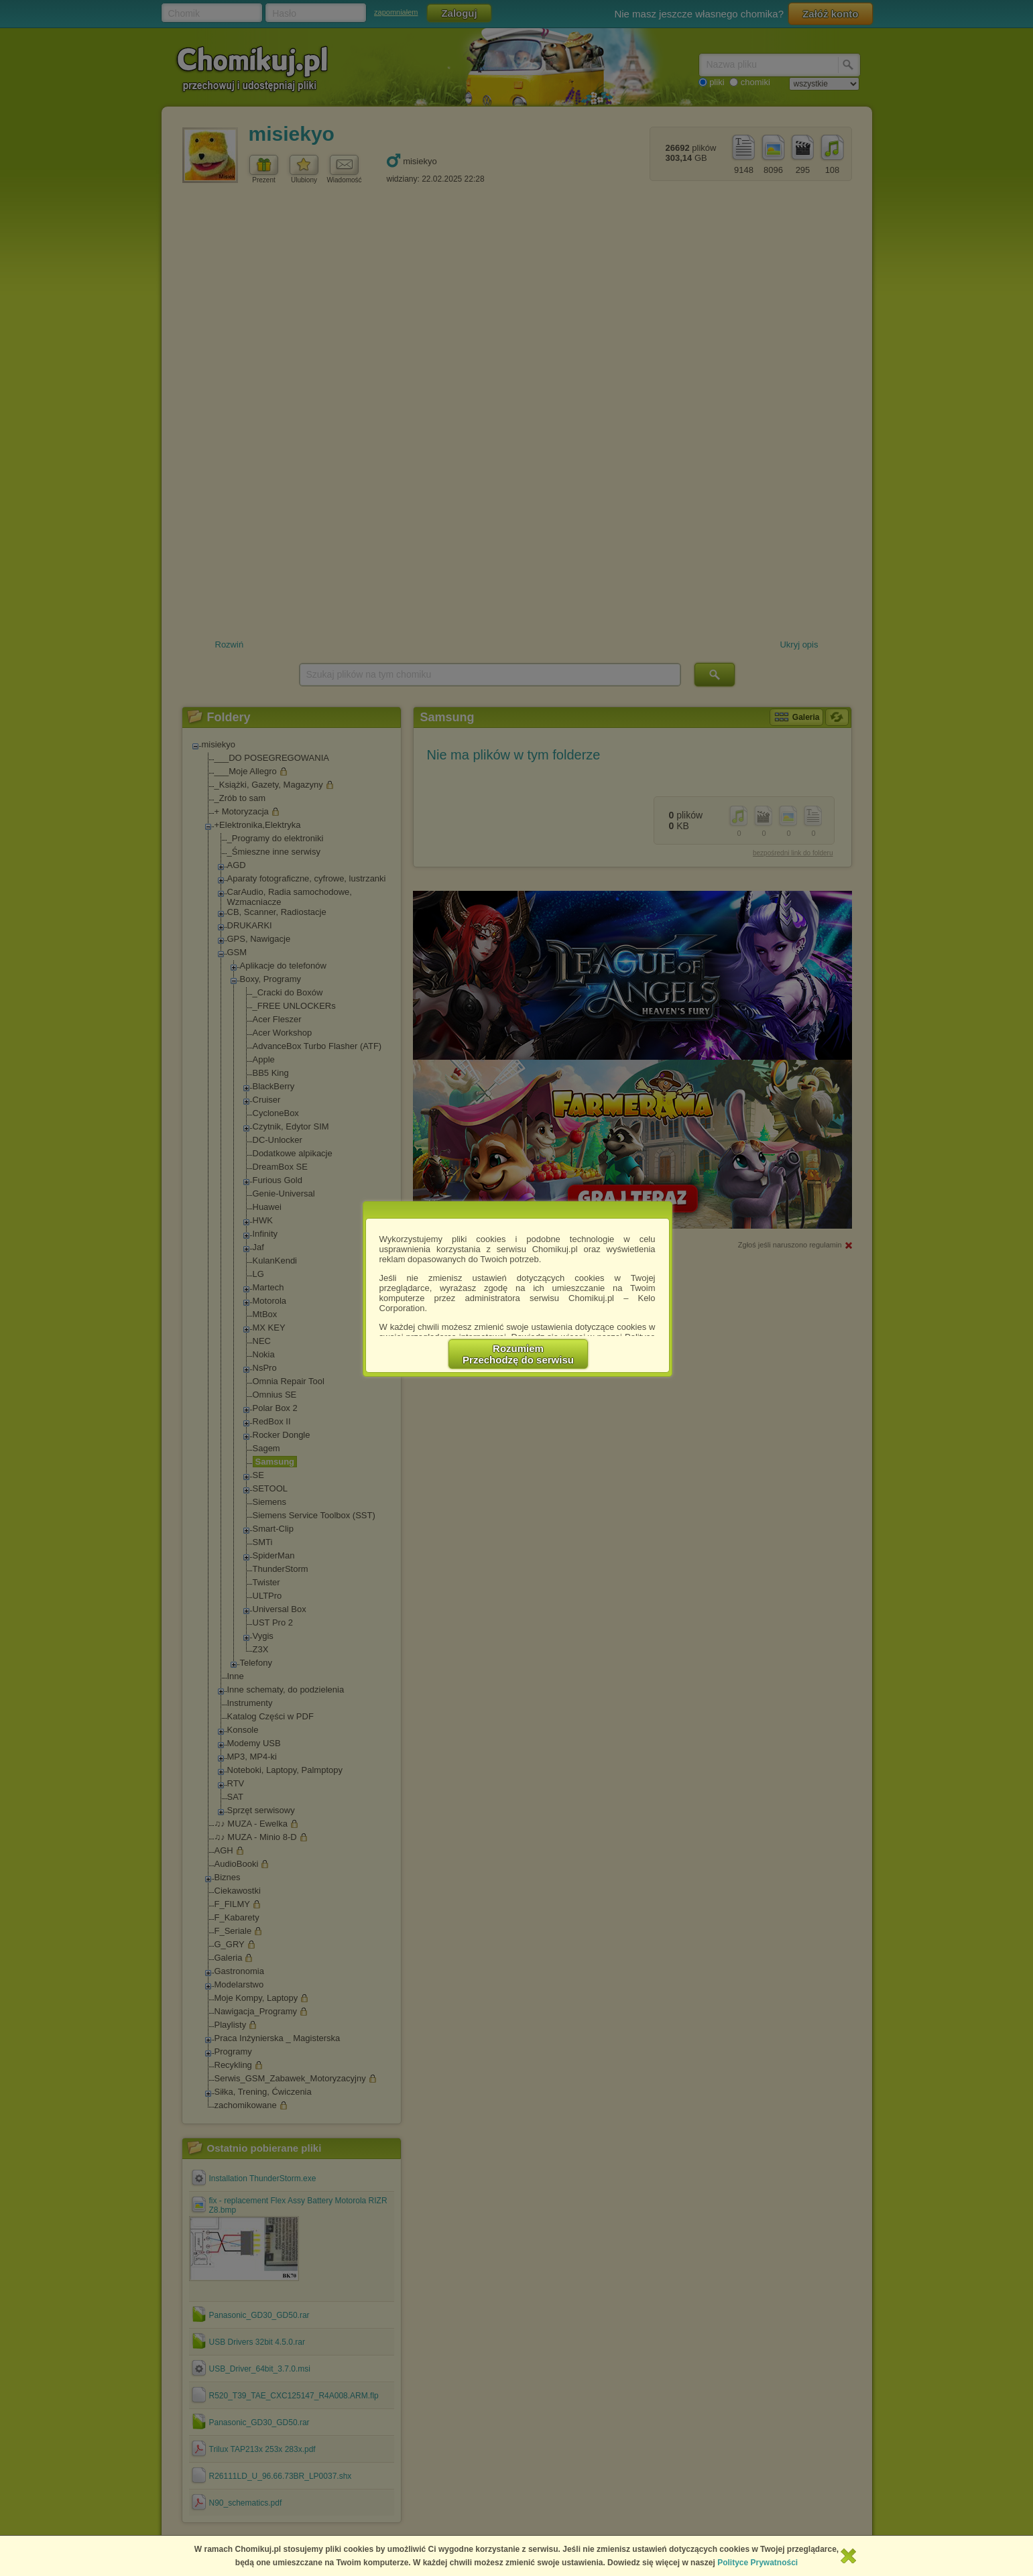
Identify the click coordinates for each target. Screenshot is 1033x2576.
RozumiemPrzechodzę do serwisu (518, 1354)
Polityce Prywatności (757, 2562)
